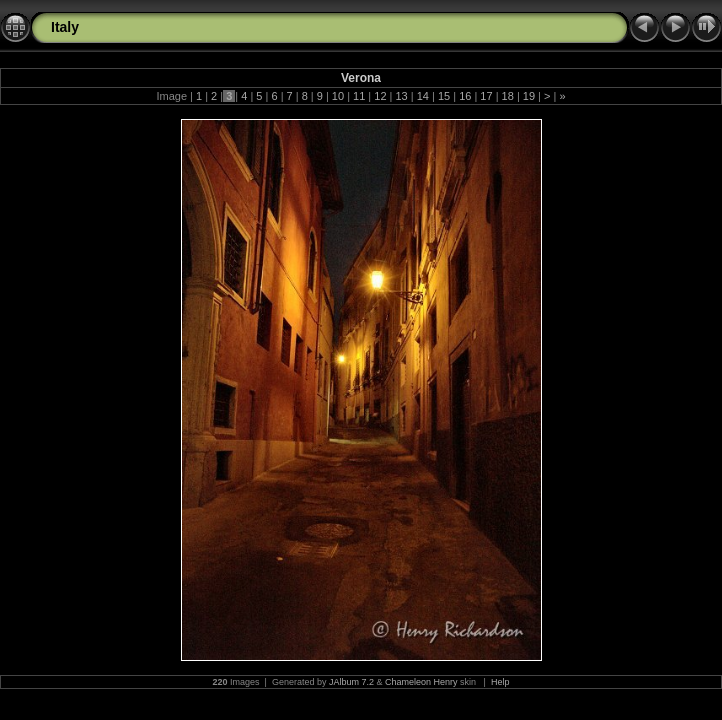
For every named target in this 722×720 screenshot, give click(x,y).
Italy (65, 27)
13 (401, 96)
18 (508, 96)
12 (380, 96)
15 (444, 96)
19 (529, 96)
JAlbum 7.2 (351, 682)
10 (338, 96)
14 (423, 96)
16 (465, 96)
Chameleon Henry (421, 682)
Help (500, 682)
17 (486, 96)
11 (359, 96)
